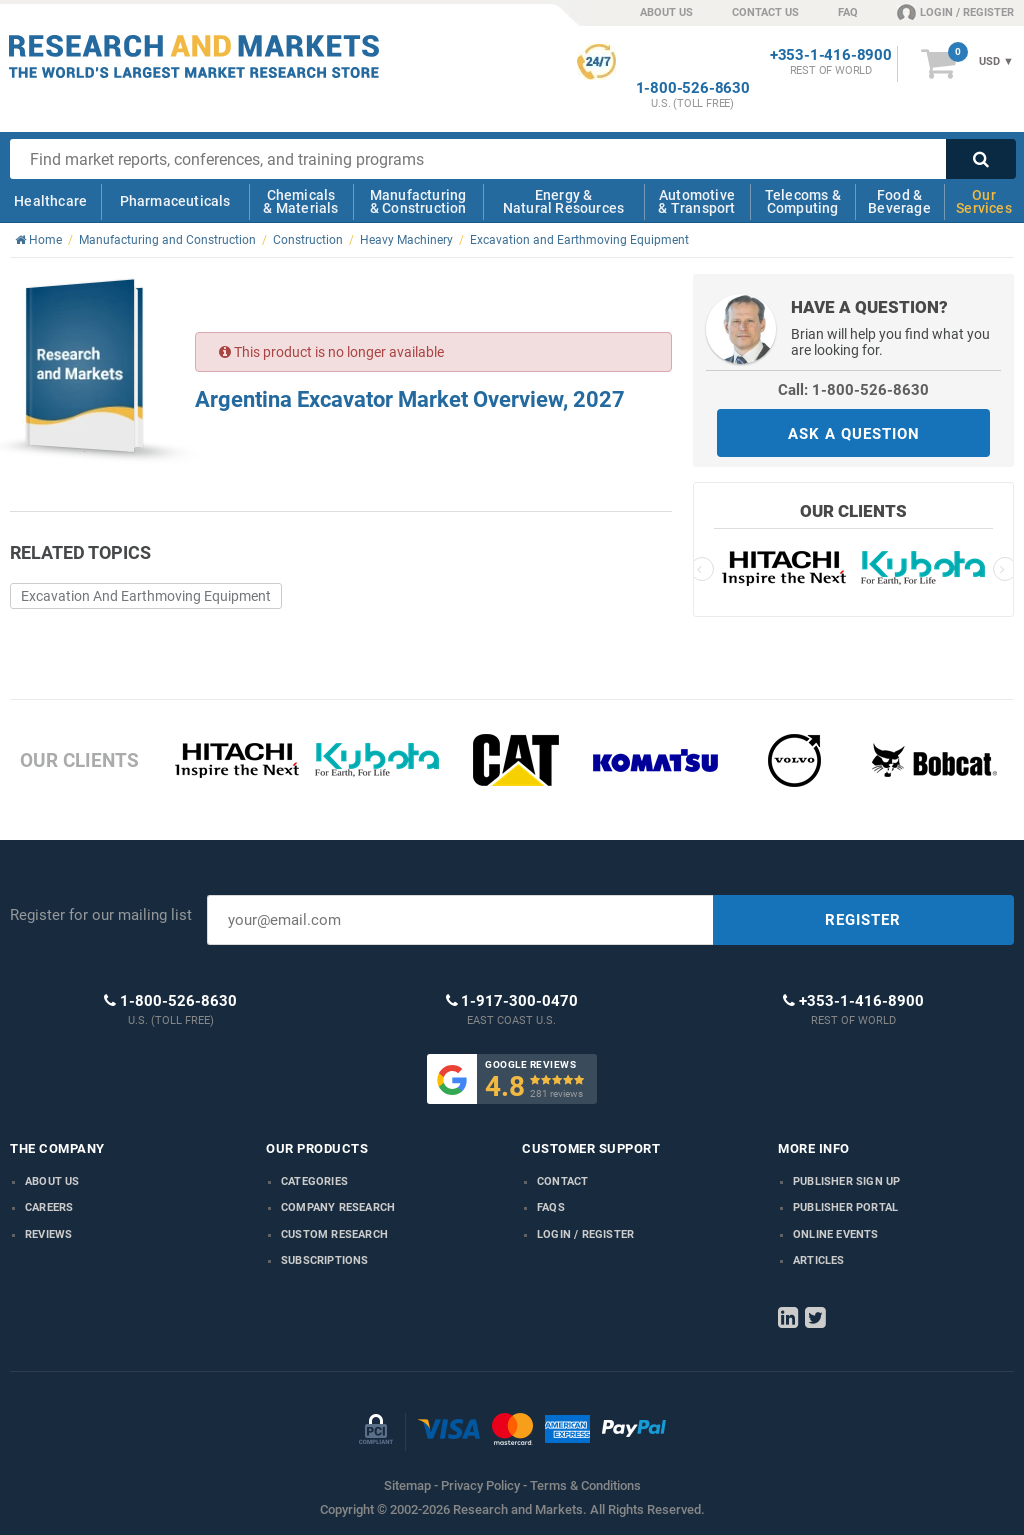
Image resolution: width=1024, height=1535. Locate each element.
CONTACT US (765, 12)
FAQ (848, 12)
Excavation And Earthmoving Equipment (146, 596)
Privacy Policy (480, 1485)
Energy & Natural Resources (563, 201)
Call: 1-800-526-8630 (853, 390)
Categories (314, 1181)
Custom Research (334, 1234)
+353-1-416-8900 (831, 55)
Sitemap (407, 1485)
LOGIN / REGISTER (955, 12)
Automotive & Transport (696, 201)
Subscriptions (325, 1260)
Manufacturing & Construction (418, 201)
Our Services (984, 201)
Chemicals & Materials (300, 201)
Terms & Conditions (585, 1485)
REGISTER (863, 920)
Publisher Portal (845, 1207)
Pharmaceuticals (175, 201)
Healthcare (50, 201)
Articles (819, 1260)
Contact (562, 1181)
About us (52, 1181)
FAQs (551, 1207)
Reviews (48, 1234)
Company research (338, 1207)
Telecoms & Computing (803, 201)
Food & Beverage (899, 201)
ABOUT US (666, 12)
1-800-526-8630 (693, 88)
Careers (49, 1207)
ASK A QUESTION (854, 434)
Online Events (836, 1234)
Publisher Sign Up (846, 1181)
